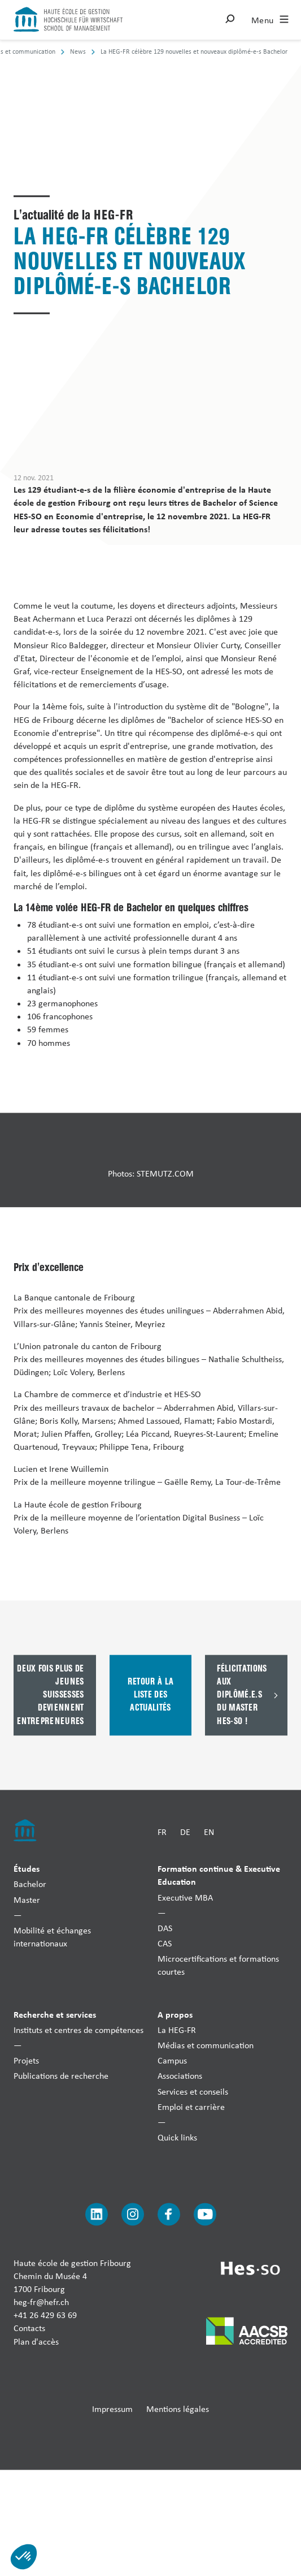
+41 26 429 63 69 (45, 2315)
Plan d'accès (36, 2341)
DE (185, 1832)
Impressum (112, 2409)
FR (162, 1832)
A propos (175, 2014)
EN (209, 1832)
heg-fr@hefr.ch (41, 2302)
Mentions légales (177, 2409)
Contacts (29, 2328)
